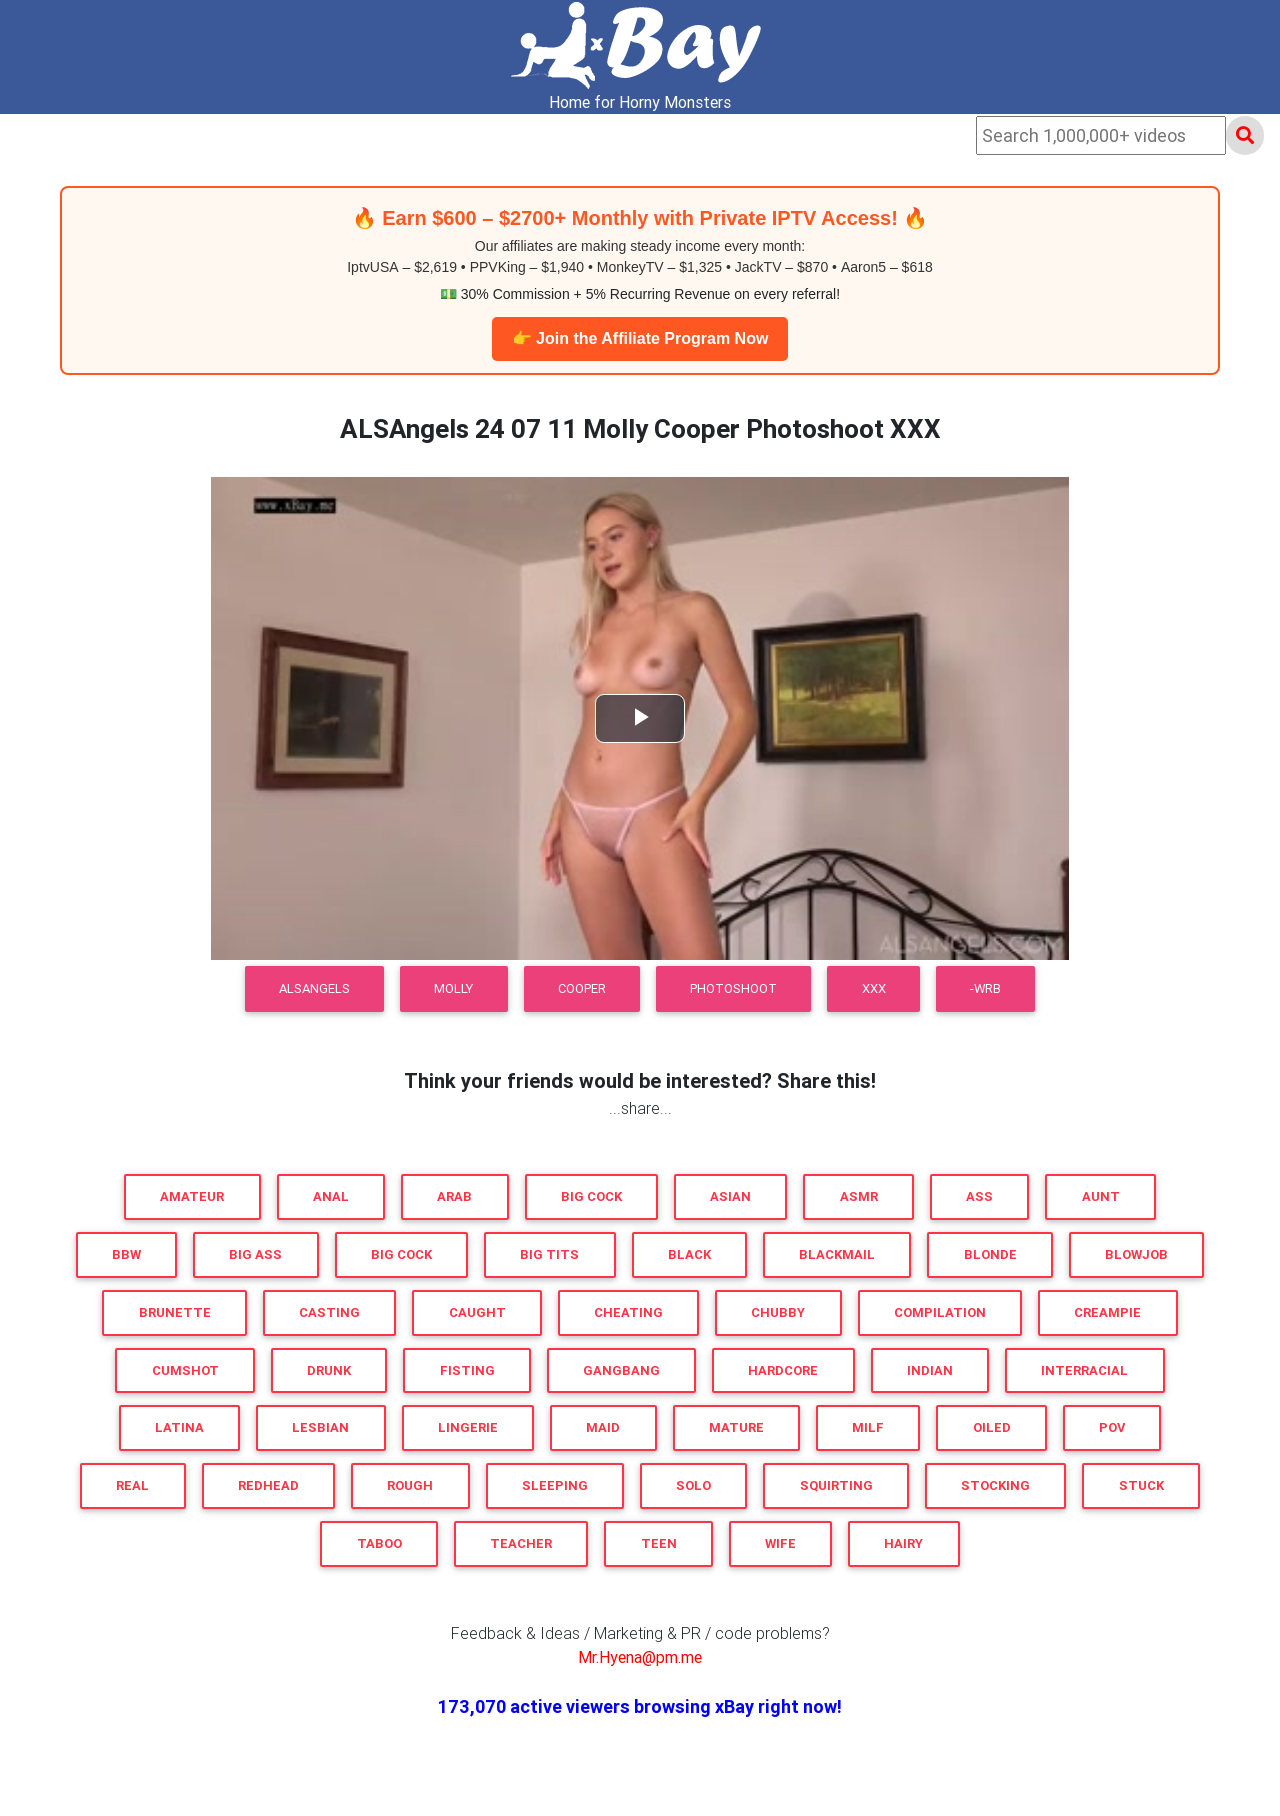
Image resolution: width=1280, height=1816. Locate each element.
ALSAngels (314, 988)
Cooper (582, 988)
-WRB (985, 988)
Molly (453, 988)
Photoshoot (733, 988)
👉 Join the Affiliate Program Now (640, 338)
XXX (874, 988)
